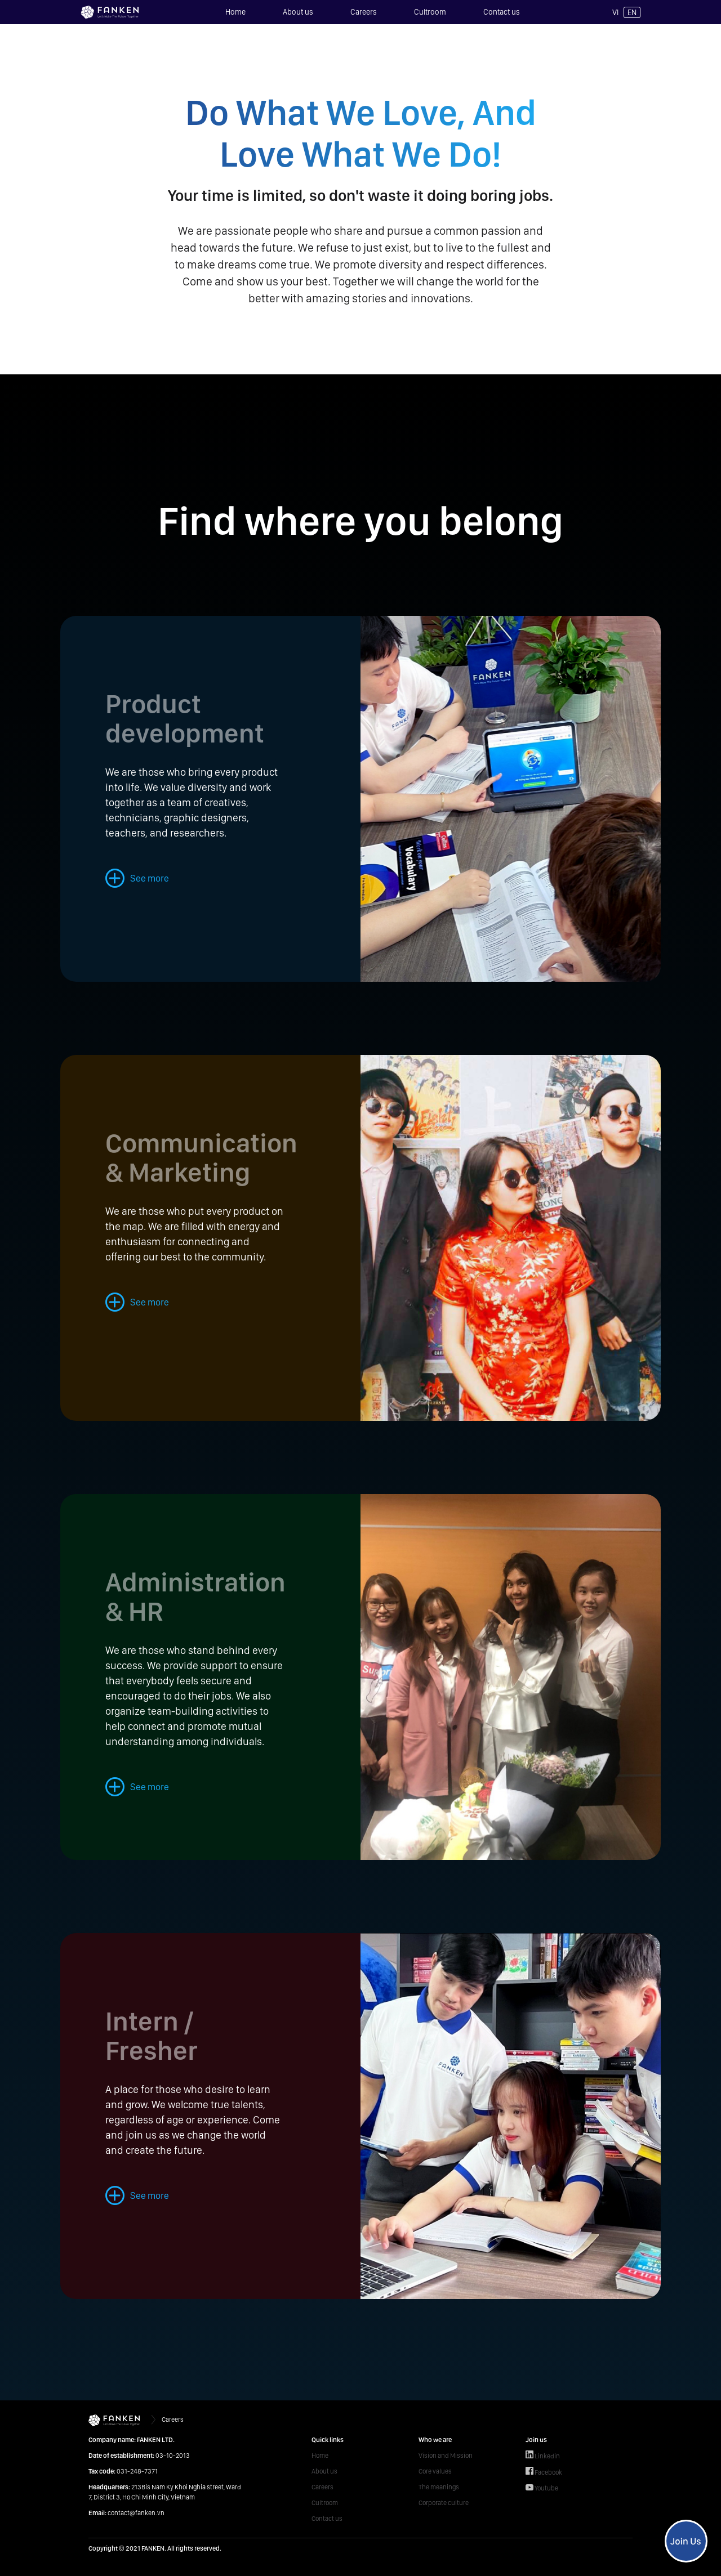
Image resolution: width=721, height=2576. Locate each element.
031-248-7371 (123, 2471)
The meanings (439, 2487)
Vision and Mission (446, 2455)
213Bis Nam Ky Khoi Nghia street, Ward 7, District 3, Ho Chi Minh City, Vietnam (164, 2492)
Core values (435, 2471)
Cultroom (430, 11)
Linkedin (543, 2455)
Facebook (544, 2471)
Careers (363, 11)
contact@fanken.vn (126, 2513)
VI (615, 12)
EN (632, 12)
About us (298, 11)
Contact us (501, 11)
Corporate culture (444, 2503)
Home (235, 11)
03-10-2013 (139, 2455)
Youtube (542, 2488)
